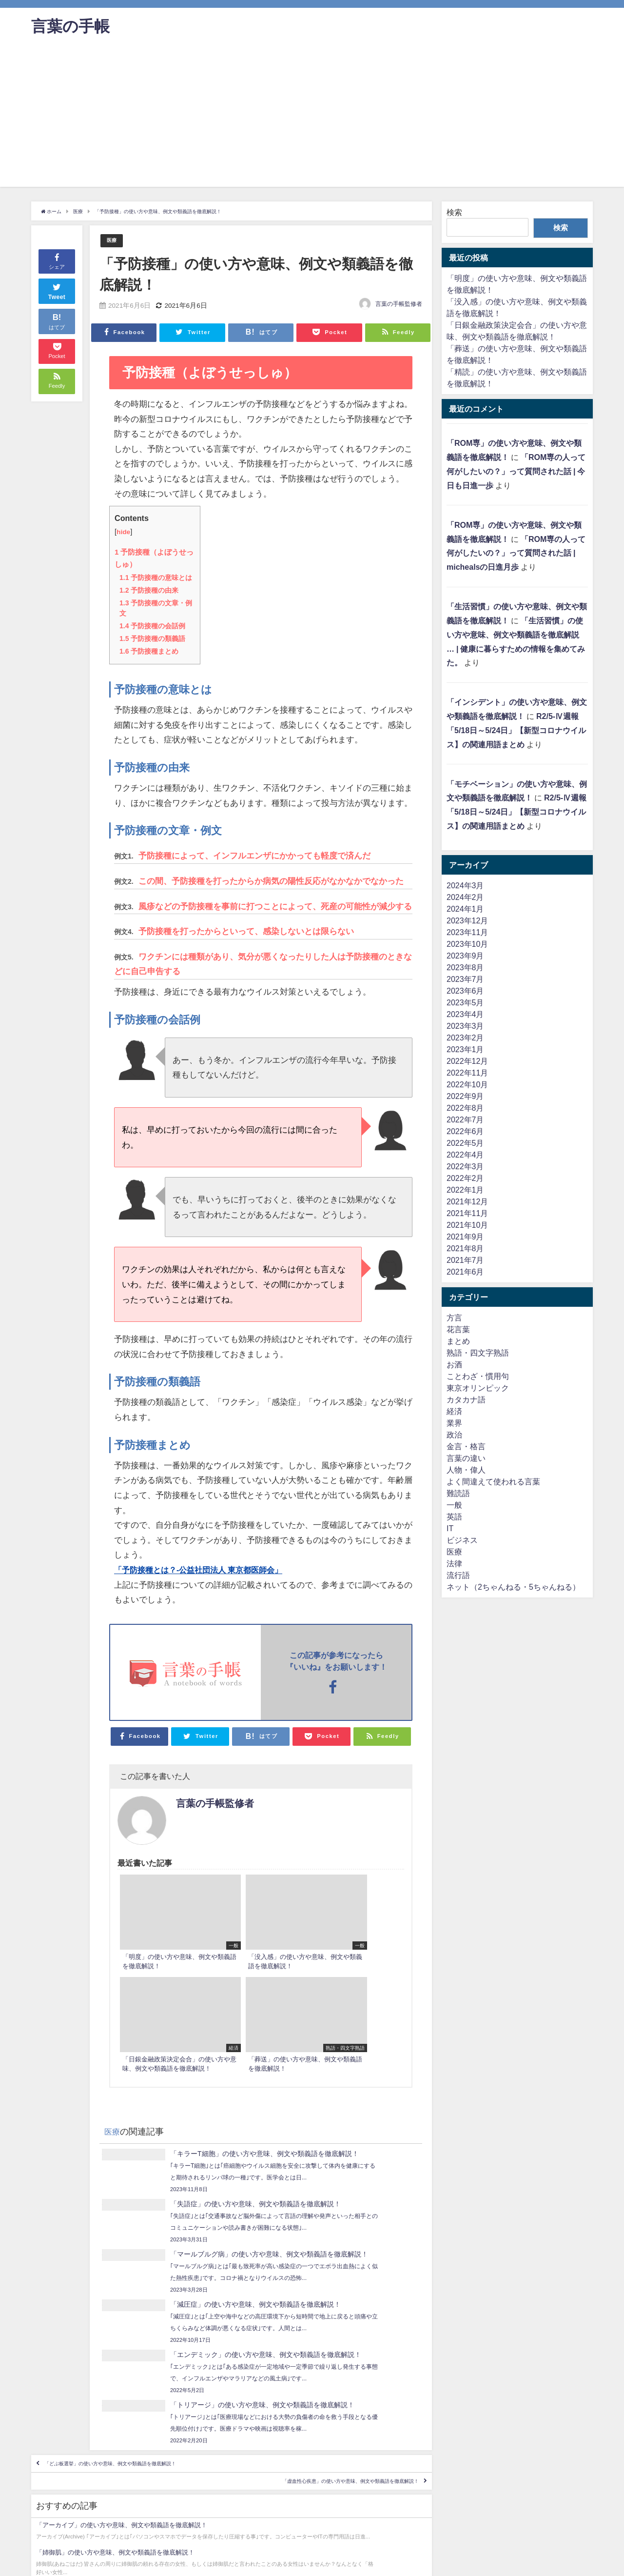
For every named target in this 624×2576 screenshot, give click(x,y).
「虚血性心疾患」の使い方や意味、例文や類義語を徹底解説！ (304, 2358)
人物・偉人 (466, 1470)
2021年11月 (467, 1213)
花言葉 (458, 1329)
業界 (454, 1423)
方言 (454, 1317)
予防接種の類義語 (152, 638)
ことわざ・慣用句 (478, 1376)
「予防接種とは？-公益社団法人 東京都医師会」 (203, 1569)
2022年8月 (465, 1108)
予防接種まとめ (148, 651)
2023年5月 (465, 1002)
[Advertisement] (312, 118)
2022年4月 (465, 1154)
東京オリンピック (478, 1388)
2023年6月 (465, 991)
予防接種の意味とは (155, 577)
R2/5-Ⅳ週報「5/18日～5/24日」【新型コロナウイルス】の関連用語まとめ (516, 730)
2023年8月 (465, 967)
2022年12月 (467, 1061)
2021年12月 (467, 1201)
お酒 (454, 1364)
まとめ (458, 1341)
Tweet (57, 290)
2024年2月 (465, 897)
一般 (454, 1505)
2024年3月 (465, 885)
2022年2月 (465, 1178)
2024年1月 (465, 909)
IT (450, 1528)
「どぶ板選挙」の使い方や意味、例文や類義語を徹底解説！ (154, 2330)
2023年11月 (467, 932)
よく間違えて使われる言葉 (493, 1481)
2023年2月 (465, 1037)
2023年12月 (467, 920)
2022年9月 (465, 1096)
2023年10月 (467, 944)
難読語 (458, 1493)
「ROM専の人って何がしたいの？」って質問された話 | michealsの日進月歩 (516, 553)
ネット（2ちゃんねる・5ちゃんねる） (513, 1587)
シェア (57, 261)
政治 (454, 1434)
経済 (454, 1411)
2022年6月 (465, 1131)
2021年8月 (465, 1248)
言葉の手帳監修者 (398, 304)
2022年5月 (465, 1143)
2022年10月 (467, 1084)
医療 (113, 241)
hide (124, 532)
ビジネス (462, 1540)
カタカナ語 (466, 1399)
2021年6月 (465, 1272)
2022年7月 (465, 1119)
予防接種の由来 (148, 590)
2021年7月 (465, 1260)
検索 (454, 212)
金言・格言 (466, 1446)
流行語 (458, 1575)
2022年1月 (465, 1190)
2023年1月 (465, 1049)
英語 (454, 1516)
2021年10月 (467, 1225)
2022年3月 (465, 1166)
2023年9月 (465, 955)
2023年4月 (465, 1014)
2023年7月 (465, 979)
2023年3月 (465, 1026)
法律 (454, 1563)
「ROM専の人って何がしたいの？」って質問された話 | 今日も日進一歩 (516, 471)
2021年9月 (465, 1236)
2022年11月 (467, 1073)
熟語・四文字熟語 (478, 1353)
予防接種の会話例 (152, 625)
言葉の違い (466, 1458)
